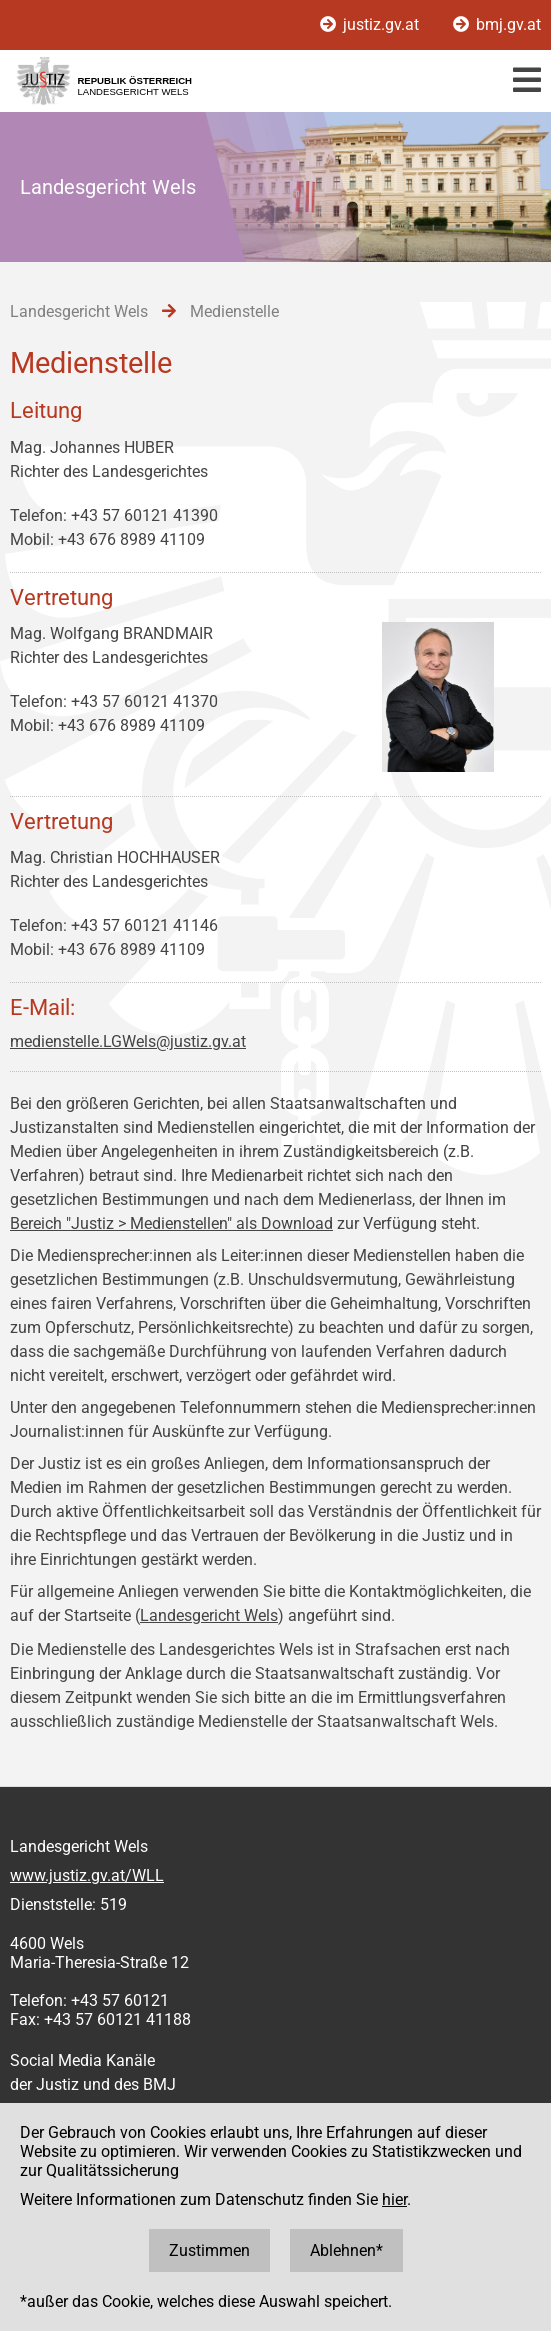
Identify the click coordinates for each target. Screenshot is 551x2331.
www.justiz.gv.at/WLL (87, 1875)
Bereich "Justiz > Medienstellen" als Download (171, 1223)
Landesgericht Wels (209, 1615)
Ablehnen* (346, 2250)
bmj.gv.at (497, 24)
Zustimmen (209, 2250)
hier (394, 2199)
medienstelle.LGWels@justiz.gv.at (128, 1041)
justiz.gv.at (371, 24)
